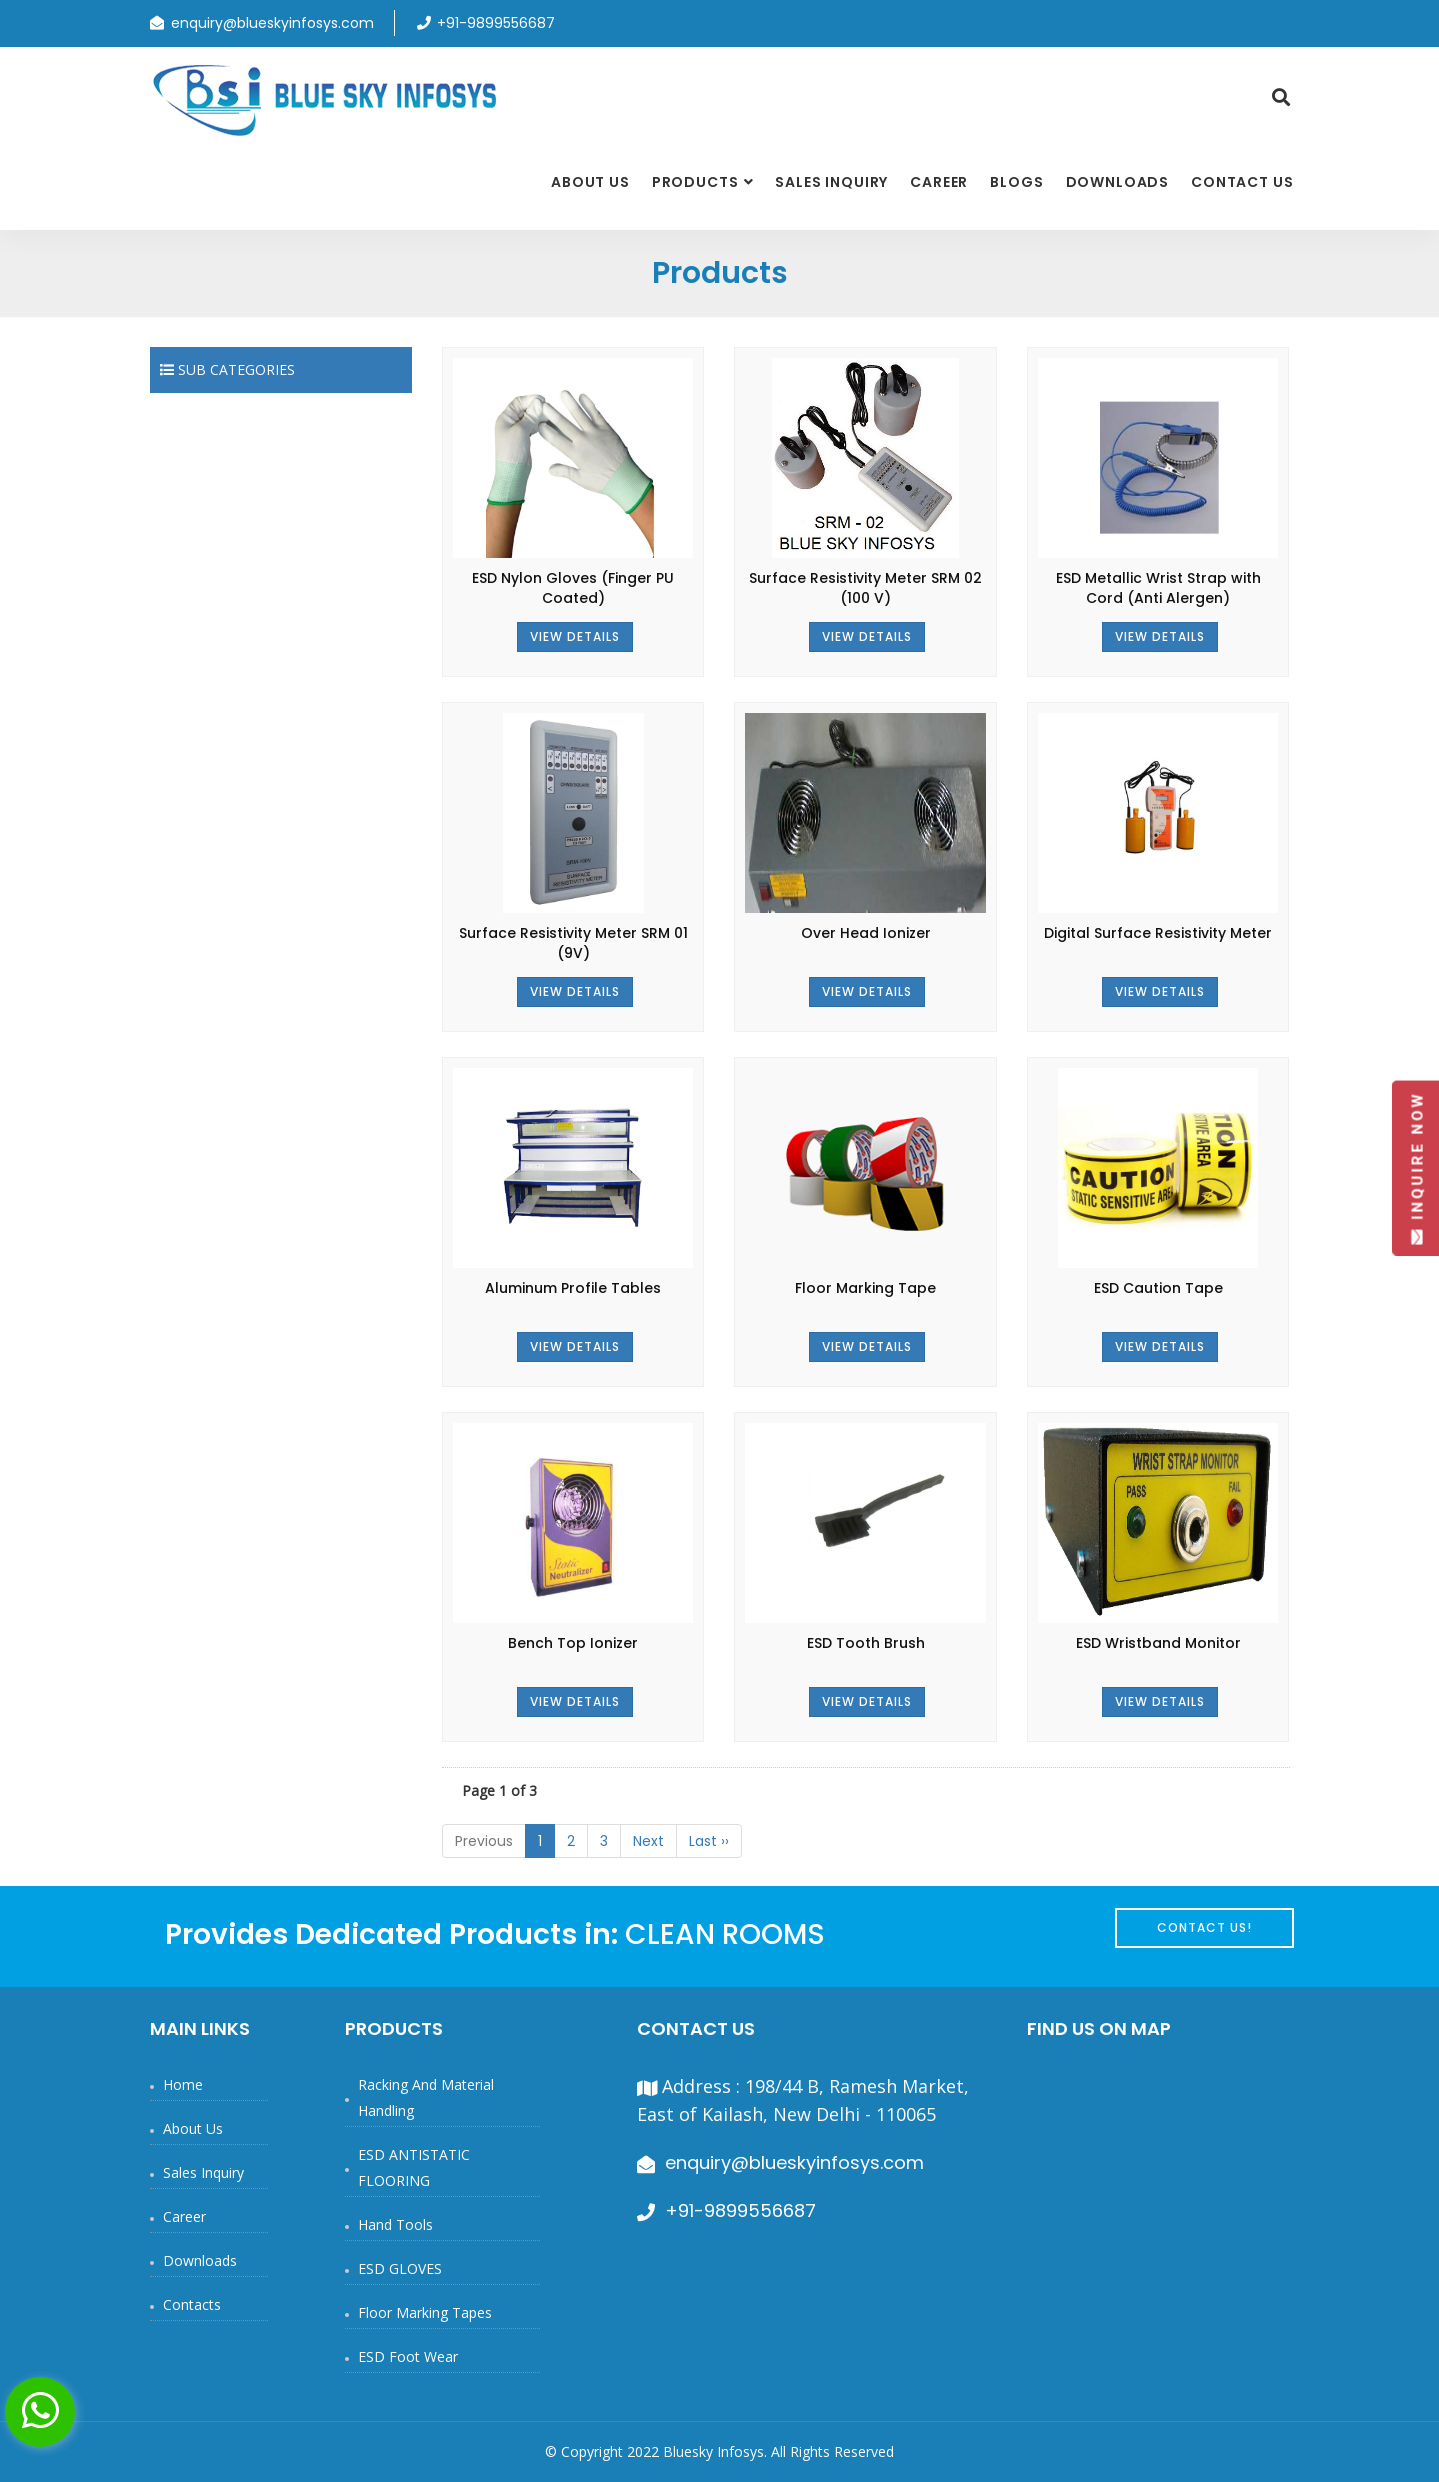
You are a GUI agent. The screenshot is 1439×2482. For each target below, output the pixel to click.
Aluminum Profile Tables (573, 1288)
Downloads (1118, 182)
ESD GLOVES (400, 2268)
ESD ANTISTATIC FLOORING (414, 2167)
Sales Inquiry (831, 182)
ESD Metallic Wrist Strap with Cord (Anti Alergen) (1158, 588)
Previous (484, 1841)
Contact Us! (1204, 1927)
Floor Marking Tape (865, 1288)
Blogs (1016, 182)
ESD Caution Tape (1158, 1288)
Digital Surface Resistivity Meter (1158, 933)
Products (695, 182)
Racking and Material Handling (426, 2097)
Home (183, 2084)
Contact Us (1242, 182)
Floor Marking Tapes (425, 2312)
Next (648, 1841)
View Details (575, 636)
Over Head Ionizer (866, 933)
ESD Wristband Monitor (1158, 1643)
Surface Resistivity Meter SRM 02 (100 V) (865, 588)
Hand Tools (395, 2224)
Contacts (192, 2304)
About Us (590, 182)
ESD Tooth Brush (866, 1643)
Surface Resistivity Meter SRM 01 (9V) (573, 943)
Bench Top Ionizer (573, 1643)
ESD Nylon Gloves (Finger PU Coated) (573, 588)
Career (939, 182)
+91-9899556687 (740, 2210)
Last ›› (709, 1841)
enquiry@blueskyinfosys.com (272, 23)
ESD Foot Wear (408, 2356)
